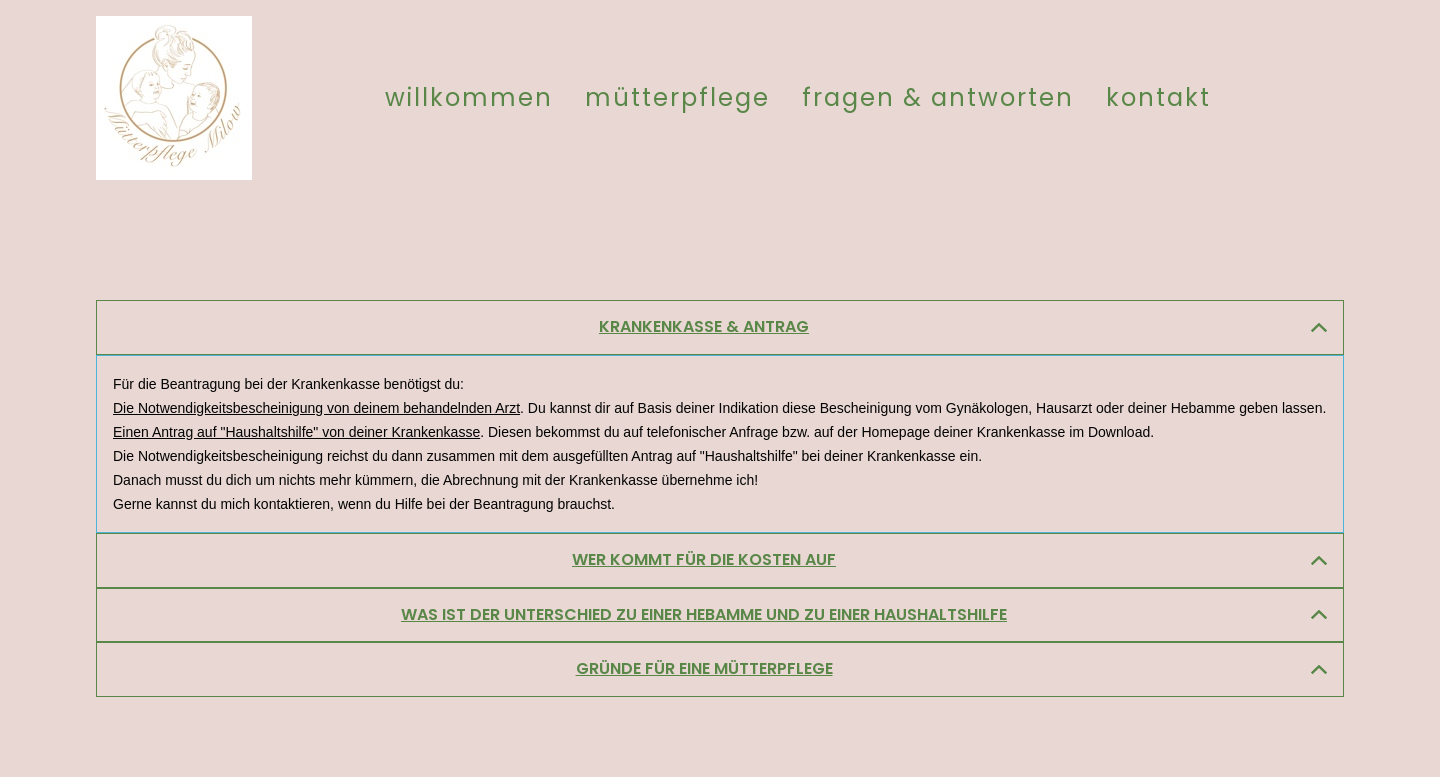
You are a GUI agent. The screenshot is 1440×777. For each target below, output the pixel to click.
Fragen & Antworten (938, 97)
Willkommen (469, 97)
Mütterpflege (677, 97)
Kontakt (1158, 97)
